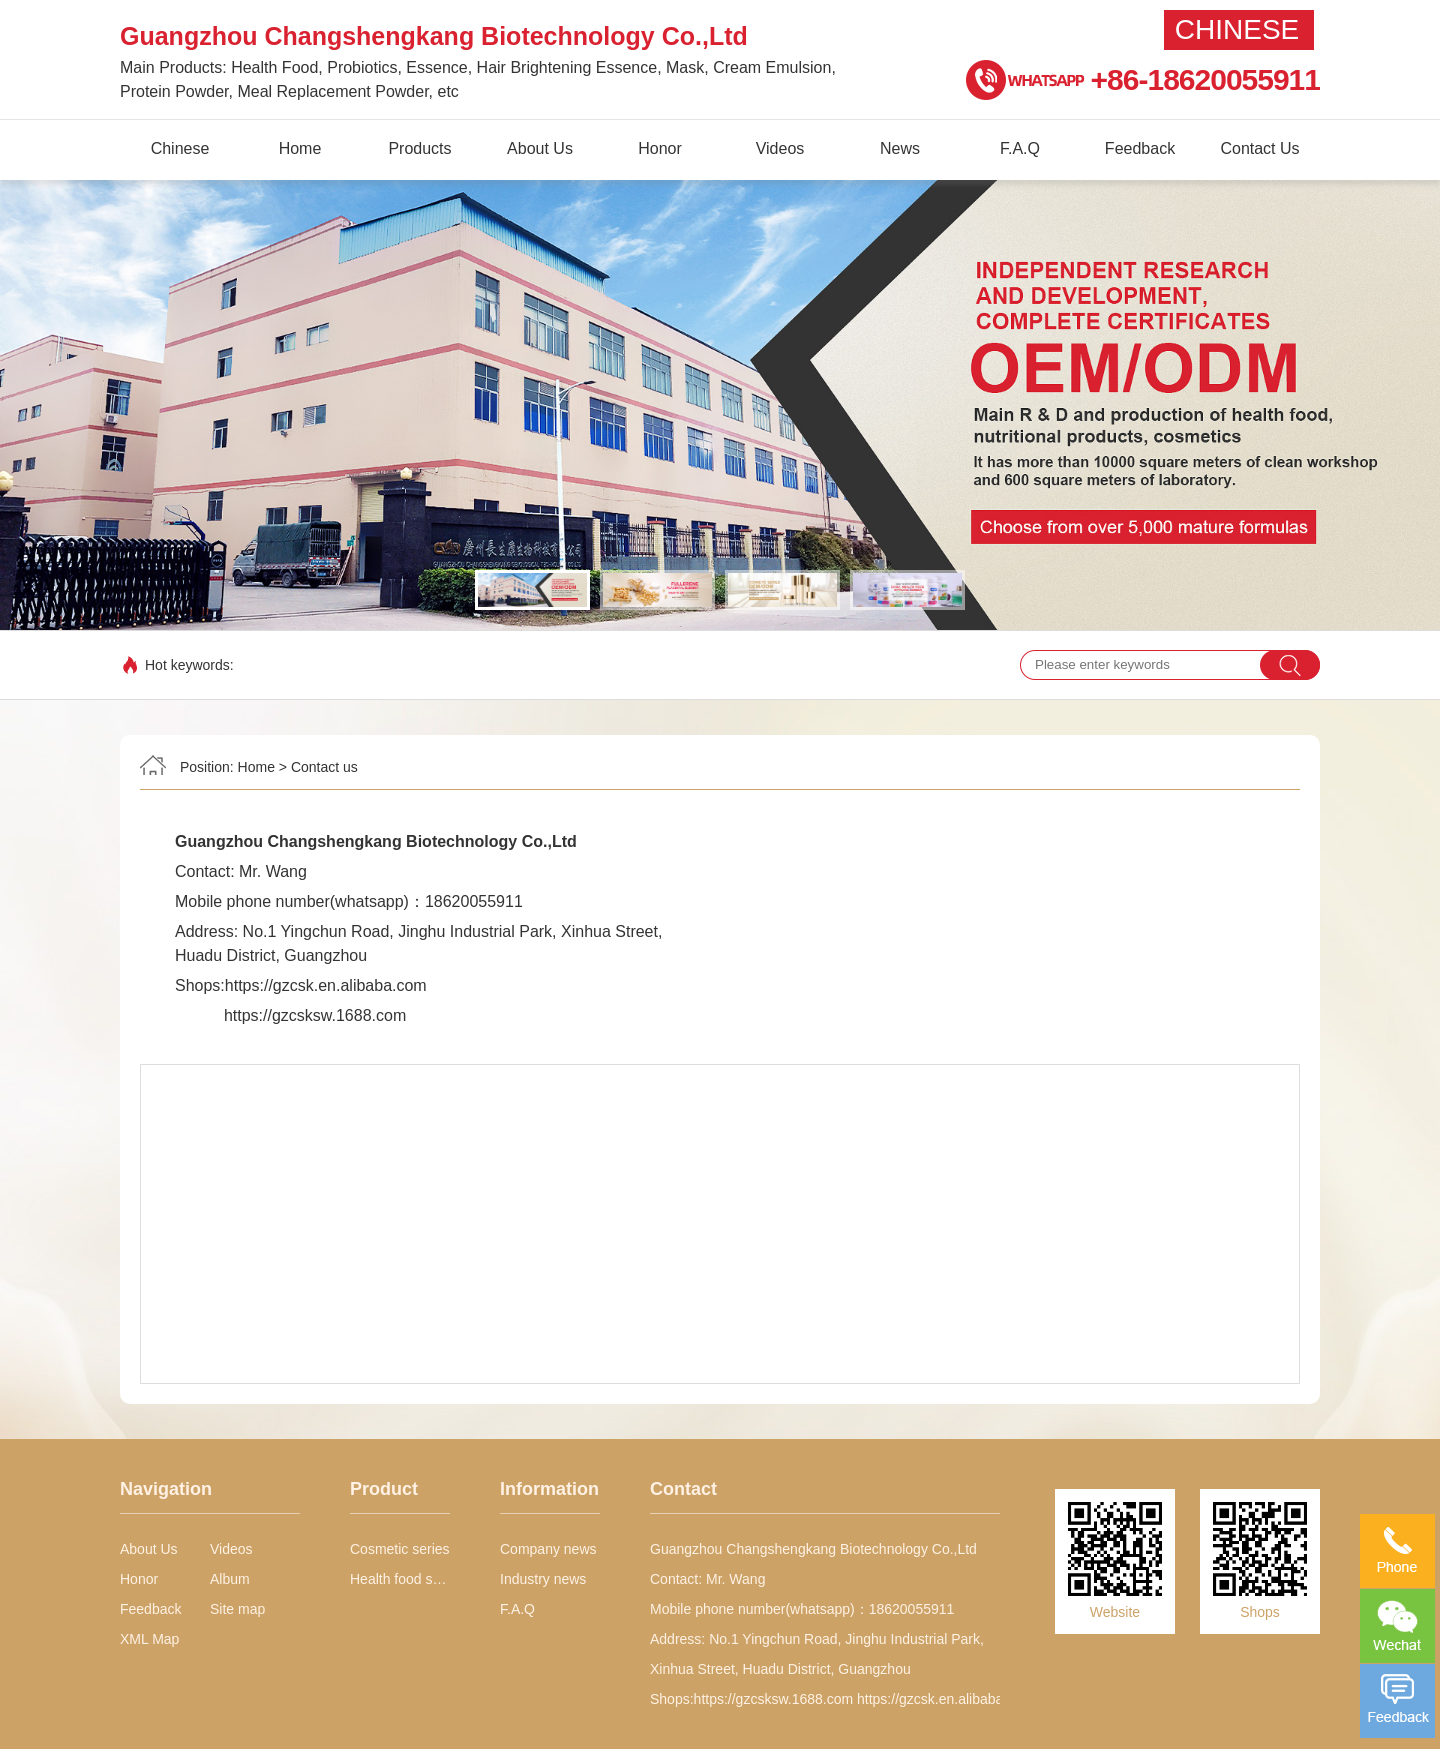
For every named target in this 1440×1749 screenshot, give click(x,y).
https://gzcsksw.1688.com (315, 1015)
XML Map (149, 1639)
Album (230, 1579)
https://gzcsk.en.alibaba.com (326, 985)
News (900, 148)
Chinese (1237, 29)
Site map (237, 1609)
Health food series (400, 1579)
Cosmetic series (400, 1549)
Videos (780, 148)
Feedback (1140, 148)
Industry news (543, 1579)
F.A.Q (1020, 148)
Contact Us (1259, 148)
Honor (660, 148)
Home (300, 148)
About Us (540, 148)
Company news (548, 1549)
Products (419, 148)
